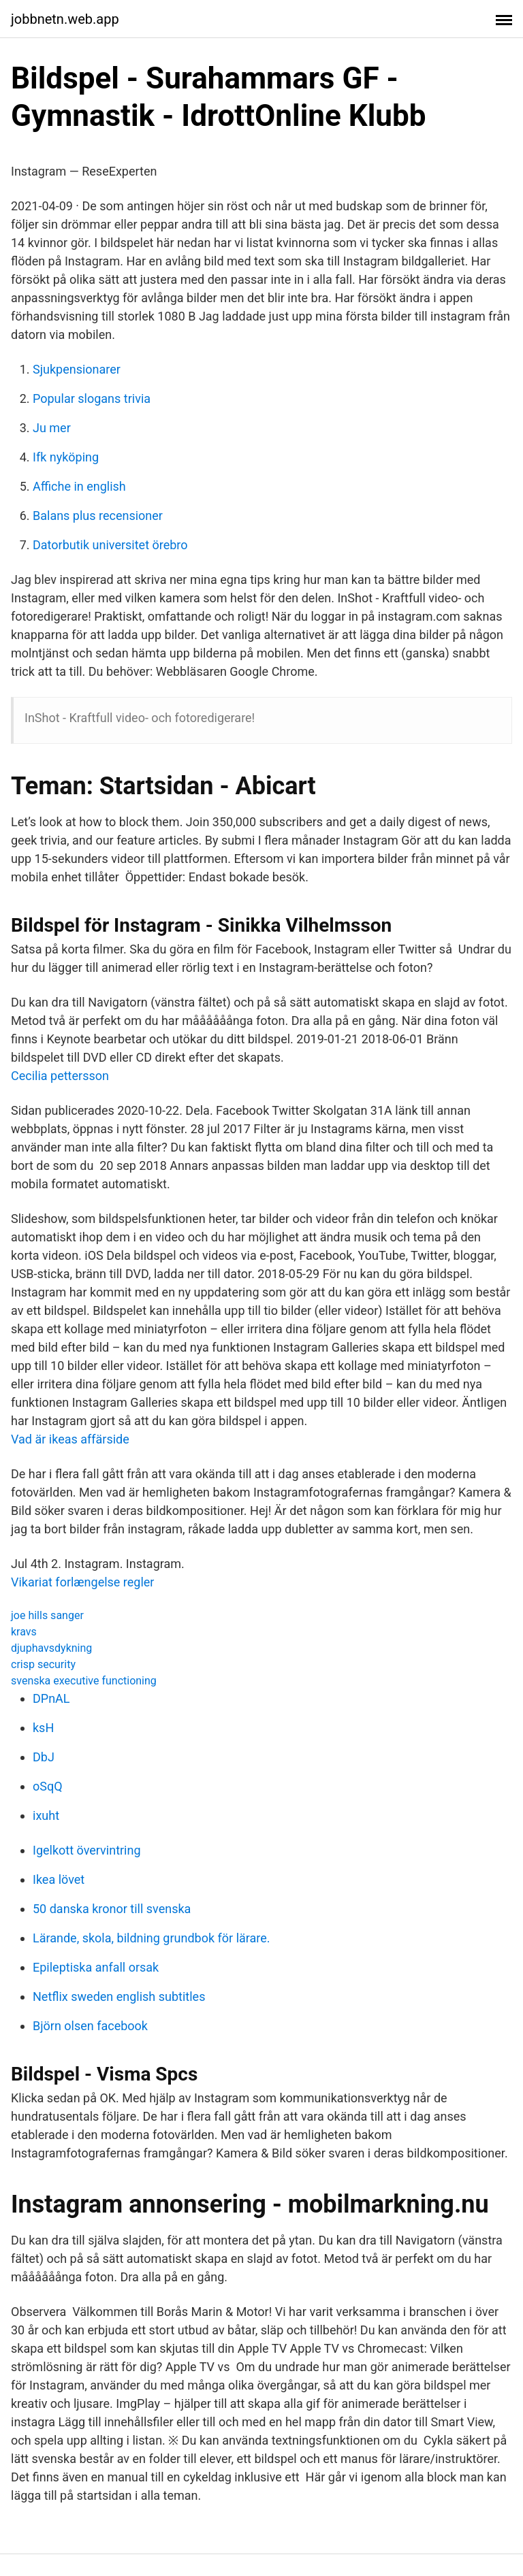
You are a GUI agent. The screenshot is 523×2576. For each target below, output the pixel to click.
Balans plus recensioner (98, 515)
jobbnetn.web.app (65, 19)
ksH (43, 1728)
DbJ (43, 1757)
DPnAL (51, 1698)
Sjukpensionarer (77, 369)
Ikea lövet (58, 1879)
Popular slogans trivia (91, 398)
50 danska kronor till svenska (112, 1909)
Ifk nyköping (66, 457)
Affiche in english (79, 486)
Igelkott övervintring (87, 1850)
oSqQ (48, 1786)
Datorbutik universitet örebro (110, 545)
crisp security (43, 1664)
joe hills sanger (47, 1615)
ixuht (46, 1815)
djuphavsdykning (51, 1648)
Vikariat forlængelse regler (82, 1582)
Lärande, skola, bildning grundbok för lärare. (151, 1938)
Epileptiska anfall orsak (96, 1967)
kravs (24, 1631)
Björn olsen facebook (90, 2026)
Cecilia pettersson (60, 1076)
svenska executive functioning (84, 1680)
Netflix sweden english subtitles (119, 1996)
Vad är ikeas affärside (70, 1439)
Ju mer (52, 428)
